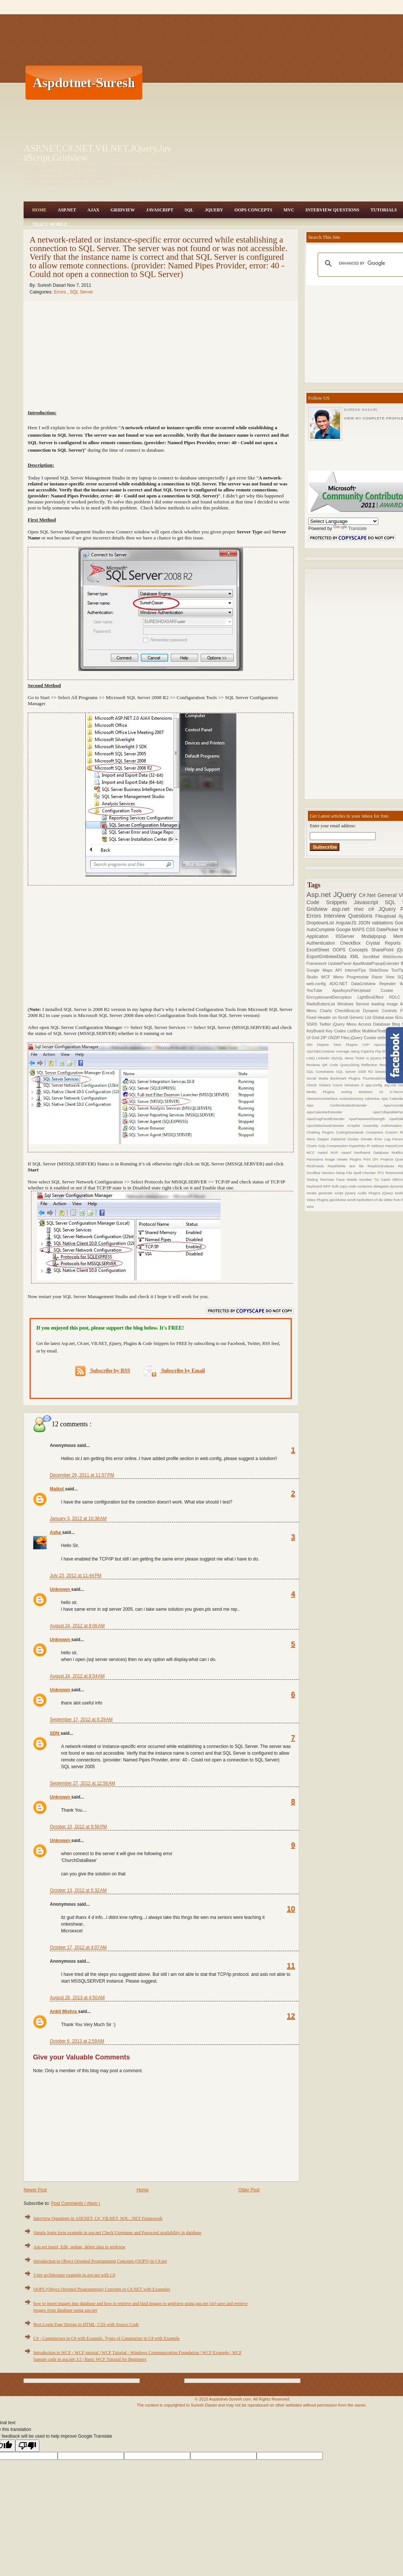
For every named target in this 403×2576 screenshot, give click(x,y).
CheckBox (353, 943)
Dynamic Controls (381, 1010)
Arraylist (355, 1125)
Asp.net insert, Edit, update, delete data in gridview (79, 2247)
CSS (371, 929)
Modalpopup (377, 936)
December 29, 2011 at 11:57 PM (82, 1475)
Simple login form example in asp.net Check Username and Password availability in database (117, 2232)
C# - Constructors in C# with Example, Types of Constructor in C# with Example (106, 2338)
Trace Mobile (49, 224)
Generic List (361, 1017)
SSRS (312, 1024)
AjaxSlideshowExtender (326, 1125)
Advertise (373, 1098)
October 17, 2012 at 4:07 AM (78, 1947)
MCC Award (318, 1152)
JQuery (214, 210)
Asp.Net (67, 210)
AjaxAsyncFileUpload (356, 990)
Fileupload (387, 916)
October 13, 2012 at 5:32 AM (78, 1890)
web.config (318, 983)
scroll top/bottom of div (365, 1200)
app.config (375, 1085)
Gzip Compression (333, 1146)
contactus (365, 1186)
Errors (60, 292)
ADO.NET (340, 983)
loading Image (386, 1004)
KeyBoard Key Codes (326, 1031)
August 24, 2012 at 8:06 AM (77, 1625)
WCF (327, 977)
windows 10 (374, 1092)
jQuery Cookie (364, 1037)
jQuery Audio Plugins (363, 1193)
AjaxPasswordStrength (369, 1119)
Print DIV (372, 1159)
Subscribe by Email (174, 1370)
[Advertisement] (229, 82)
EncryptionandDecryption (331, 997)
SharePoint (384, 950)
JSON (365, 923)
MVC (289, 210)
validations (383, 923)
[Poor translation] (27, 2446)
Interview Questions (332, 210)
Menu (339, 977)
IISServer (348, 936)
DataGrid (339, 1139)
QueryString (350, 1065)
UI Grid (313, 1037)
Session (329, 1173)
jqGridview (338, 1200)
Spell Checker (365, 1173)
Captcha (368, 1051)
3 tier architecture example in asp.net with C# (74, 2275)
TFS (381, 1173)
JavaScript (159, 210)
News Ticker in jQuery (364, 1058)
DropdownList (321, 923)
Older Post (249, 2190)
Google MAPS (351, 929)
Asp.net (319, 895)
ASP (368, 1044)
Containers (375, 1132)
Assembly (372, 1125)
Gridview (122, 210)
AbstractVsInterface (322, 1098)
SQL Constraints (321, 1071)
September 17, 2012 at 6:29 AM (81, 1719)
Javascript (369, 902)
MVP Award (342, 1152)
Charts (327, 1010)
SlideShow (380, 970)
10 (291, 1909)
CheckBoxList (349, 1010)
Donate (367, 1139)
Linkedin (323, 1058)
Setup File (344, 1173)
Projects (387, 1159)
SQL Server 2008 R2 (355, 1071)
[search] (369, 263)
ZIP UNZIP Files (335, 1037)
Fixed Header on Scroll (327, 1017)
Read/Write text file (347, 1166)
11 (291, 1966)
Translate (350, 528)
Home (39, 210)
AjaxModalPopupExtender (377, 963)
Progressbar (359, 977)
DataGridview (365, 983)
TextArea (328, 1179)
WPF (327, 1186)
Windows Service (354, 1004)
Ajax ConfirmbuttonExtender (345, 1105)
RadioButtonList (321, 1004)
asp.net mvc (350, 909)
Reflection (370, 1065)
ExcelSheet (319, 950)
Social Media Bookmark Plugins (334, 1078)
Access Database (375, 1024)
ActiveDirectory (352, 1098)
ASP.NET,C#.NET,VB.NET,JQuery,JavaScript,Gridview (98, 153)
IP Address (376, 1146)
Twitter (326, 1024)
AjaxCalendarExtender (339, 1112)
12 (291, 2016)
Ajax (93, 210)
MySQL (338, 1058)
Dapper (324, 1139)
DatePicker (388, 929)
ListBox (354, 1031)
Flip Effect (384, 1051)
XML (356, 956)
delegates (381, 1186)
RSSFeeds (317, 1166)
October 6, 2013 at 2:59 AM (77, 2041)
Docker (354, 1139)
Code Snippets (330, 902)
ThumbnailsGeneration (382, 1078)
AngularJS (347, 923)
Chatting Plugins (321, 1132)
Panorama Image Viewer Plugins (334, 1159)
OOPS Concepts (253, 210)
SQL (189, 210)
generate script (331, 1193)
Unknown (60, 1589)
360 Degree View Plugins (334, 1044)
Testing (312, 1179)
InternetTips (357, 970)
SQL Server (81, 292)
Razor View (385, 977)
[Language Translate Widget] (343, 521)
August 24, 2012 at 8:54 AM (77, 1676)
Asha (56, 1532)
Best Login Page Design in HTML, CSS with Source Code (86, 2324)
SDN (55, 1733)
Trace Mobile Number (355, 1179)
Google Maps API (325, 970)
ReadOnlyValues (382, 1166)
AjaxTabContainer (321, 1051)
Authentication (323, 943)
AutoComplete (321, 929)
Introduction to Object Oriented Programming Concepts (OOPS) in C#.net (100, 2261)
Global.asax (383, 1017)
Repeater (389, 983)
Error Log (384, 1139)
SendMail (373, 956)
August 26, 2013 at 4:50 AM (77, 1997)
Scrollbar (314, 1173)
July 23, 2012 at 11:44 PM (75, 1575)
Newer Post (35, 2190)
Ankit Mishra (64, 2011)
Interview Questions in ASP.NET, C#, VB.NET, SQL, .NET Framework (98, 2218)
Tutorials (383, 210)
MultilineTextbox (377, 1031)
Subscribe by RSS (102, 1371)
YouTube (319, 990)
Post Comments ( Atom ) (75, 2203)
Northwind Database (373, 1152)
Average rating (348, 1051)
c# (373, 909)
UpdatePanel (340, 963)
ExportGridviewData (328, 956)
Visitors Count (332, 1085)
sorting (349, 1092)
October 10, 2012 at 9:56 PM (78, 1826)
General (388, 895)
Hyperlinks (358, 1146)
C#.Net (368, 895)
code (352, 1186)
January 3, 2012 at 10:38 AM (78, 1518)
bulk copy (340, 1186)
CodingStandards (351, 1132)
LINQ (311, 1058)
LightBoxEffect (373, 997)
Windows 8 (355, 1085)
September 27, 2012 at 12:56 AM (82, 1783)
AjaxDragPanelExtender (327, 1119)
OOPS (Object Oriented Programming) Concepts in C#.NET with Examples (101, 2289)
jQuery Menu (345, 1024)
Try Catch (383, 1179)
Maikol (57, 1489)
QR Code (331, 1065)
